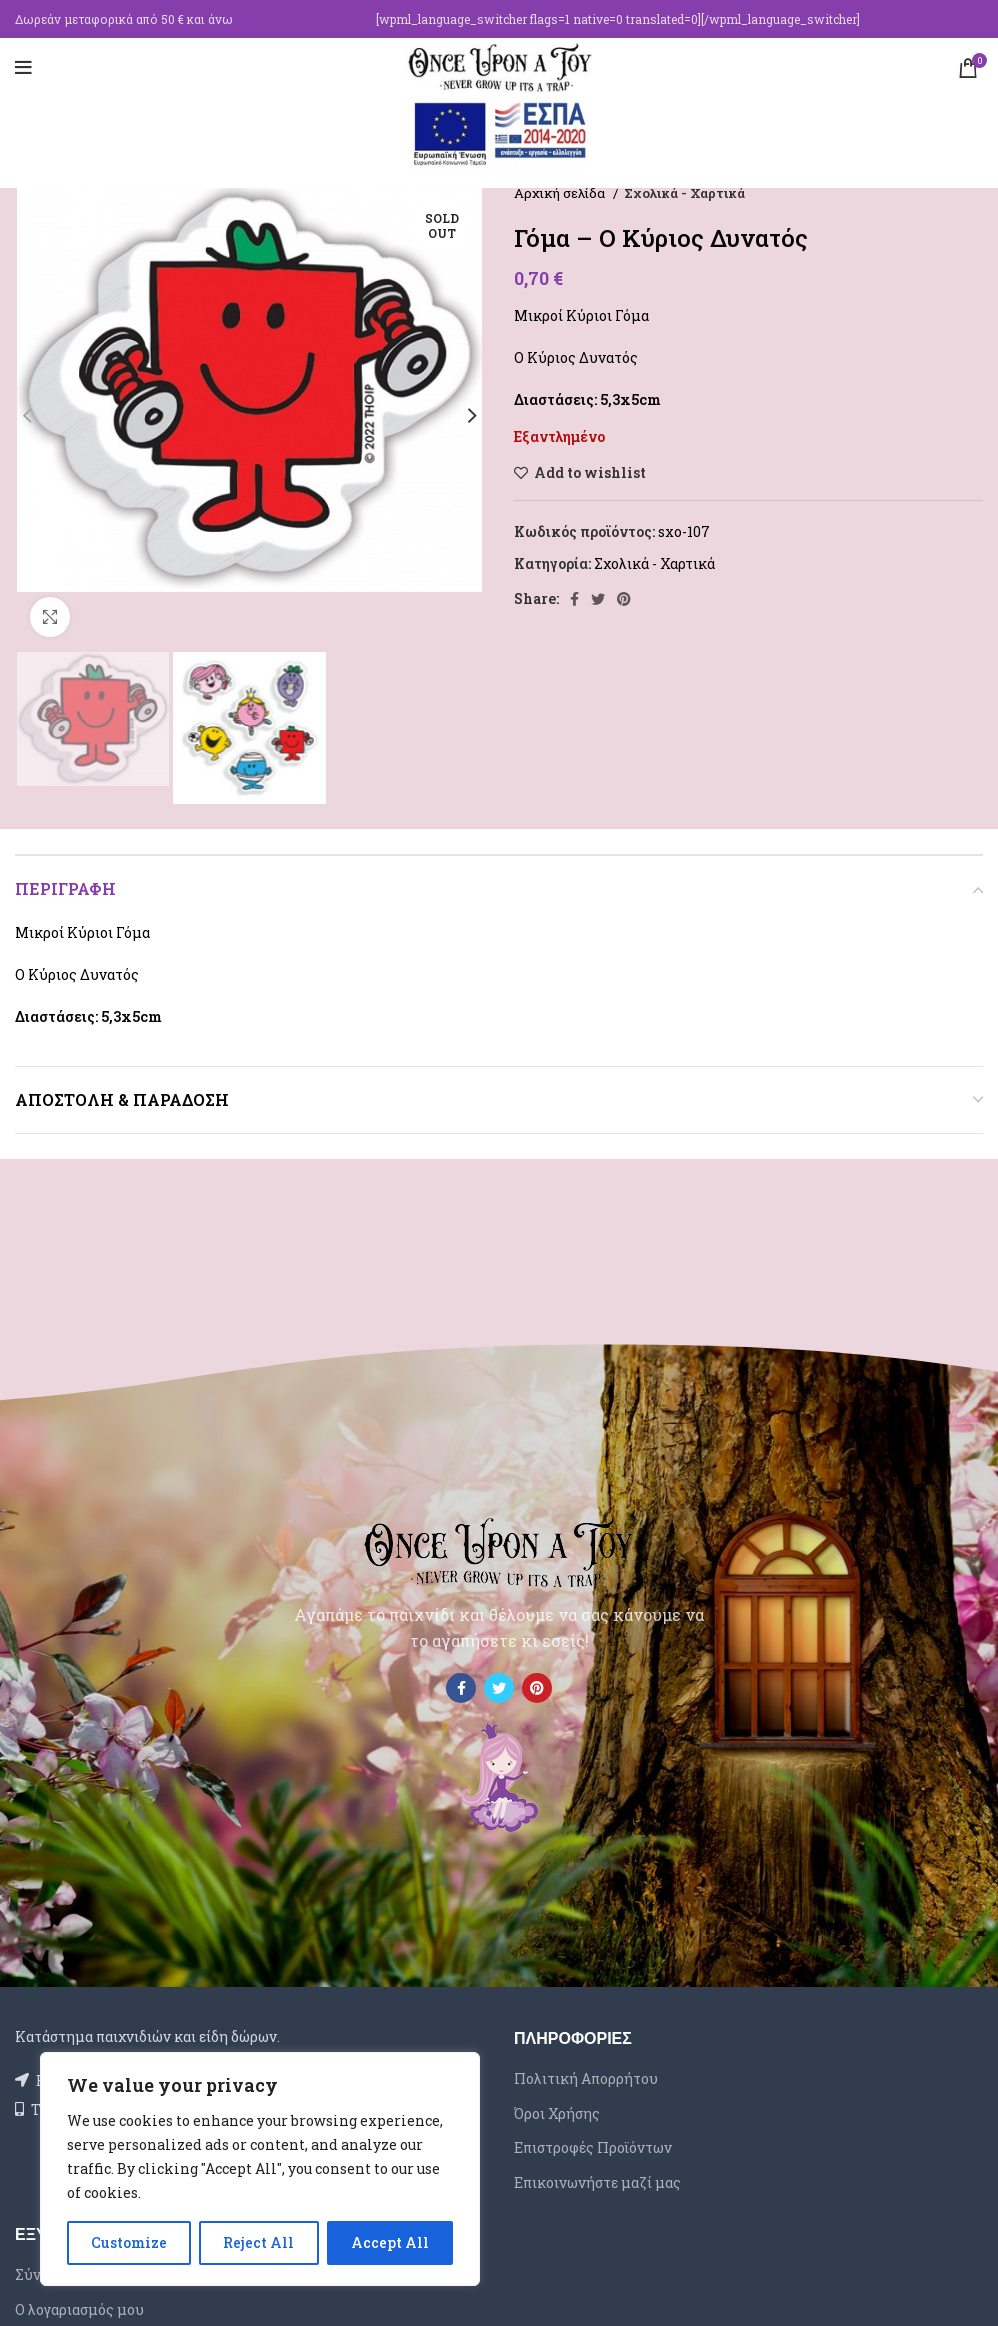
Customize (129, 2242)
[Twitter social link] (598, 599)
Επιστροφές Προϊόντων (593, 2147)
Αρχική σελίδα (561, 193)
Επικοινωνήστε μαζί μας (597, 2182)
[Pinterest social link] (624, 599)
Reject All (258, 2242)
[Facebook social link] (574, 599)
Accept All (390, 2242)
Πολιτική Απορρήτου (586, 2078)
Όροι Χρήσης (557, 2113)
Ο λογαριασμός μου (79, 2309)
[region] (260, 2169)
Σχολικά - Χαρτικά (684, 193)
